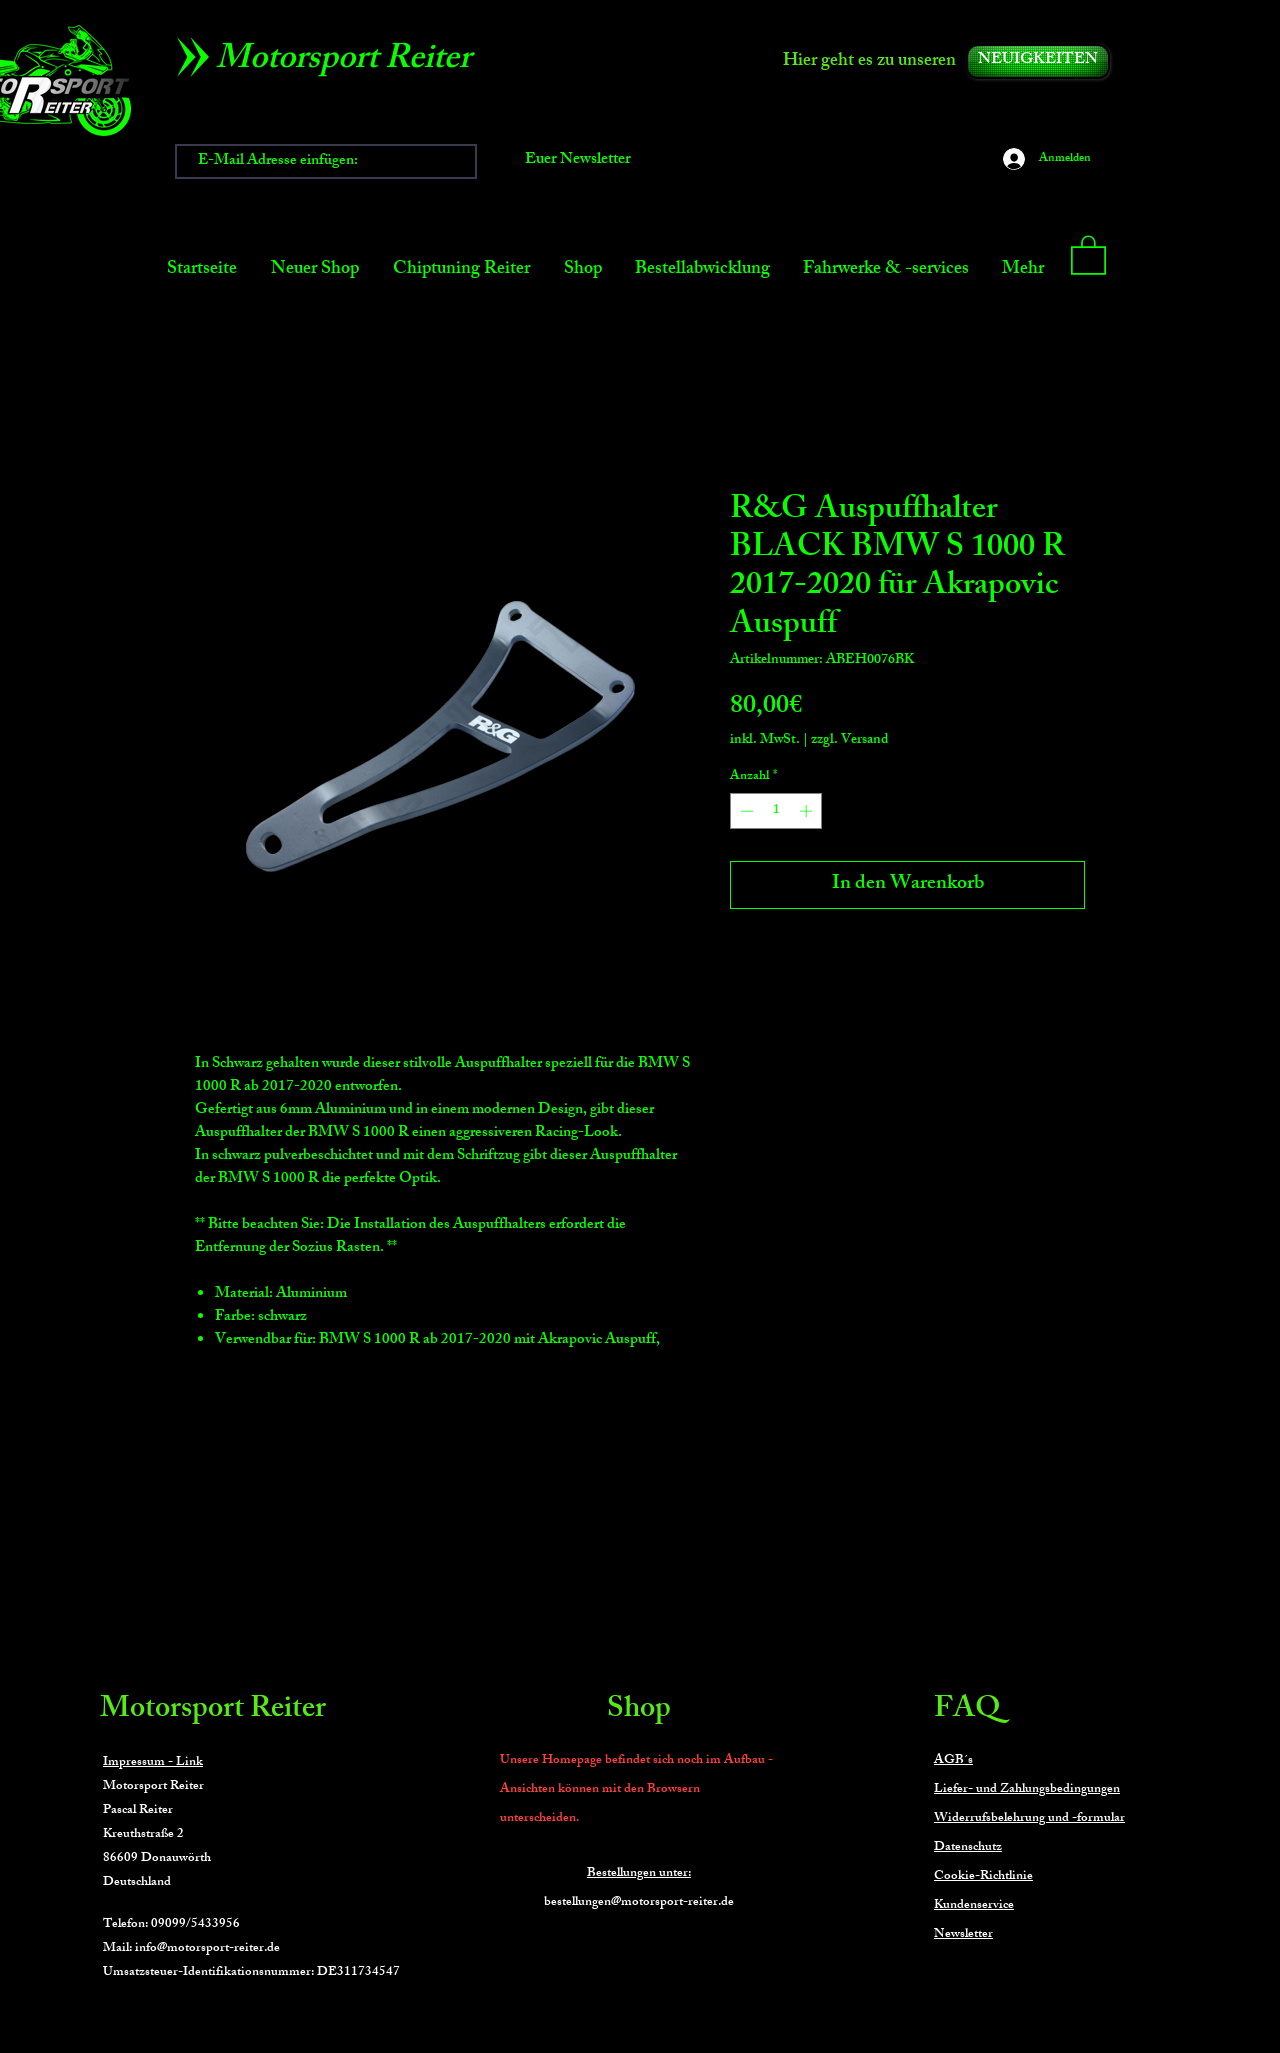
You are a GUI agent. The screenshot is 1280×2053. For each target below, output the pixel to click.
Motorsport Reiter (213, 1711)
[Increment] (808, 811)
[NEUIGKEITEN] (1038, 61)
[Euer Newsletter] (578, 161)
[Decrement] (745, 811)
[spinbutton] (776, 811)
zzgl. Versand (849, 740)
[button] (1088, 254)
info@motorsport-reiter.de (207, 1949)
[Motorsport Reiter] (350, 62)
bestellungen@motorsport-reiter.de (639, 1903)
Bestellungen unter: (639, 1874)
